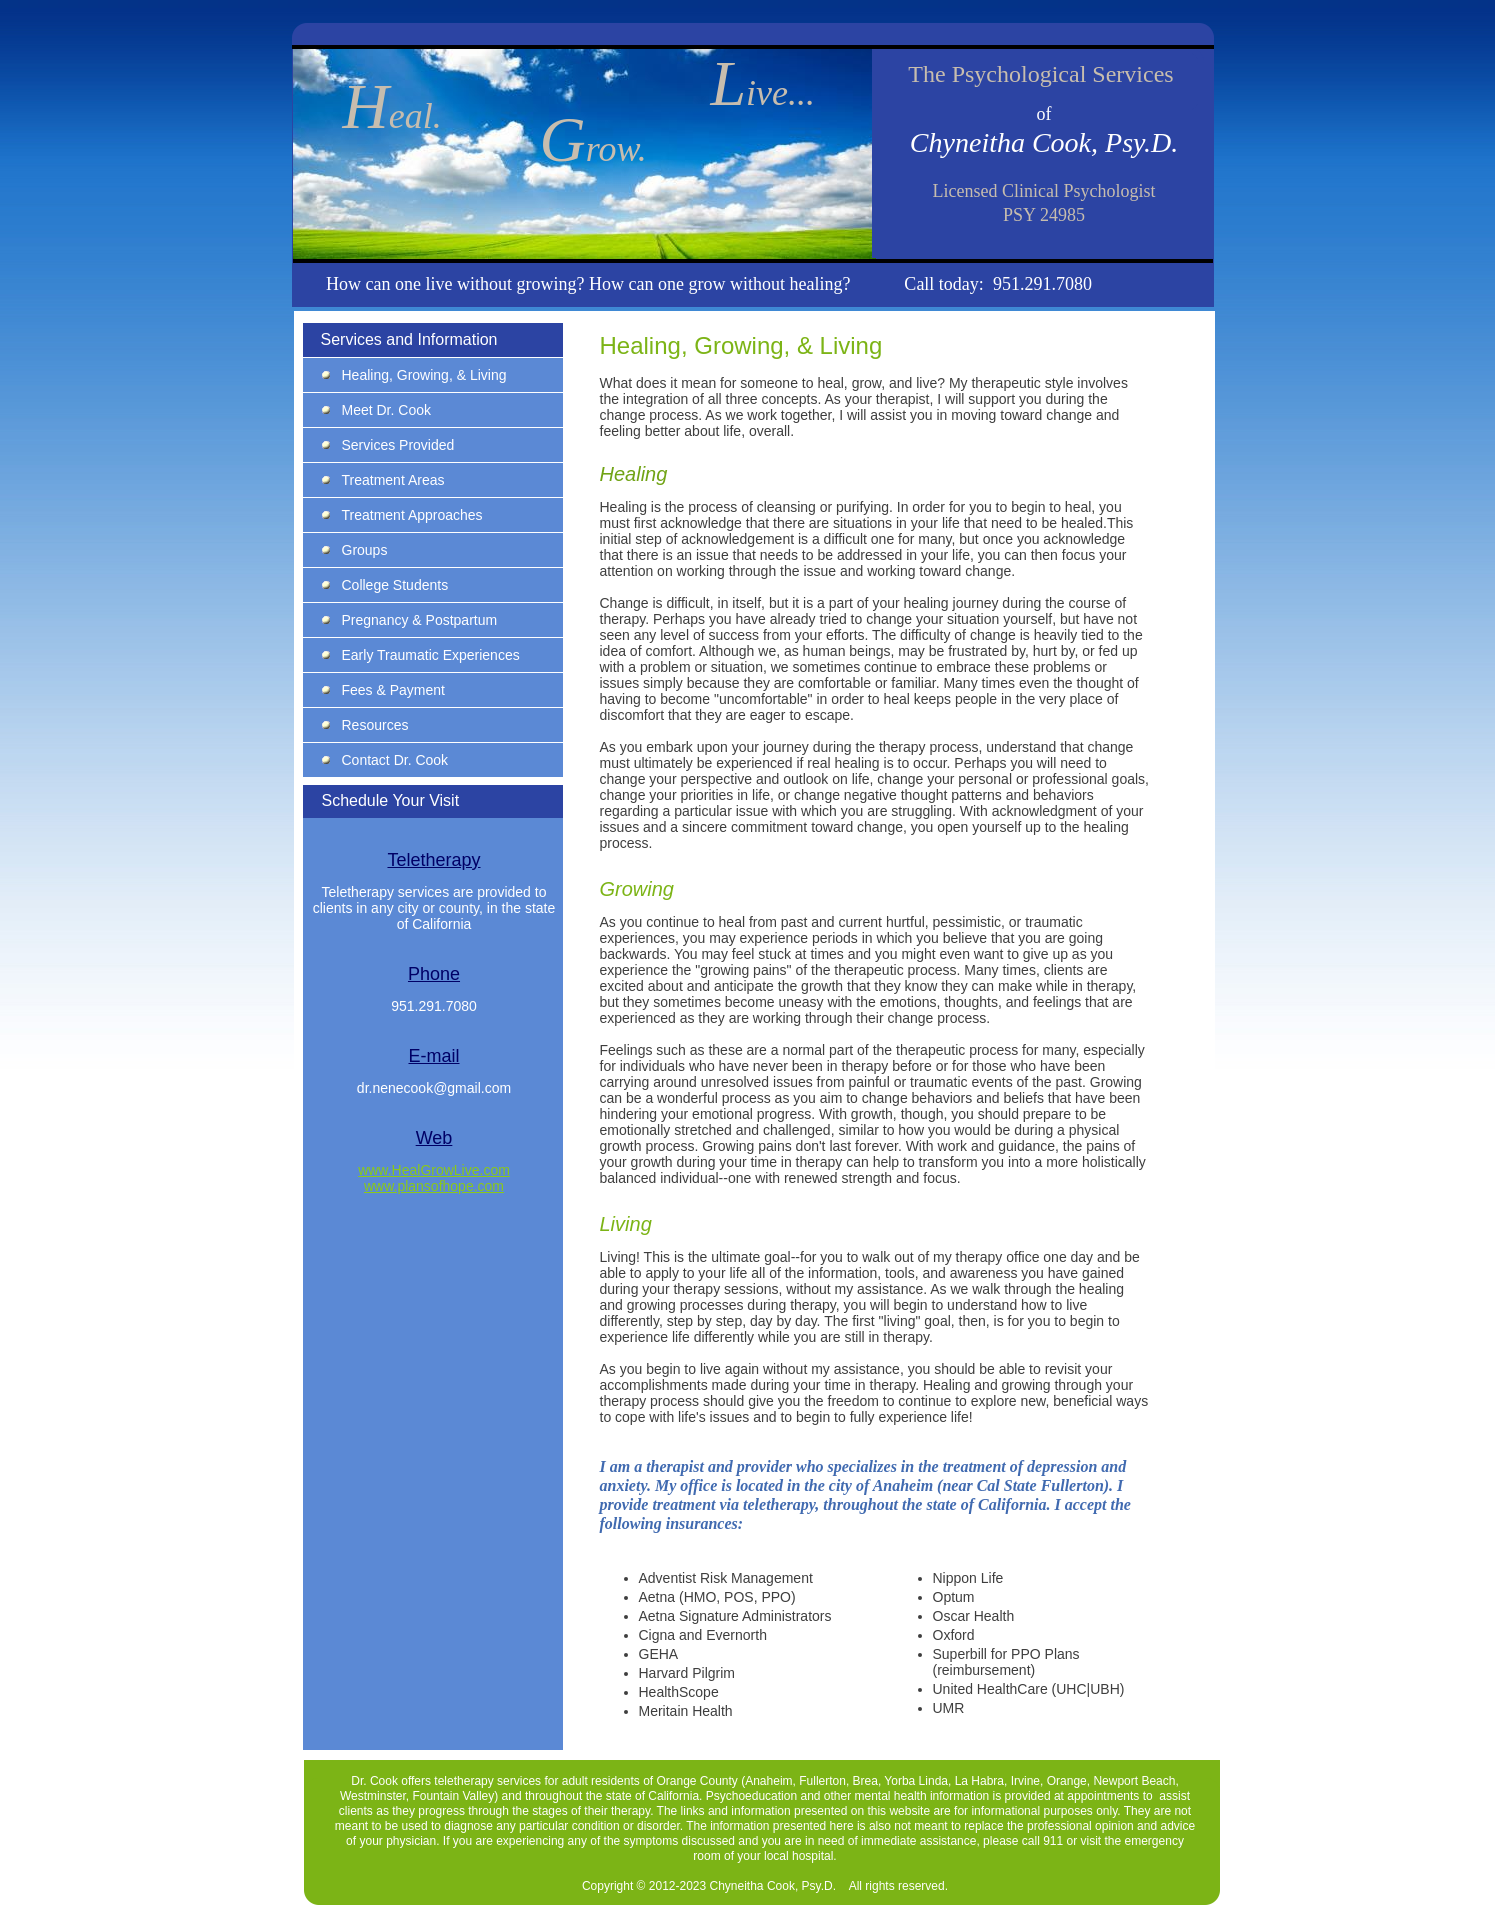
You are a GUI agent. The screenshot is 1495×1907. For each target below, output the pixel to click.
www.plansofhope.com (434, 1186)
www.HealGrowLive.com (434, 1170)
